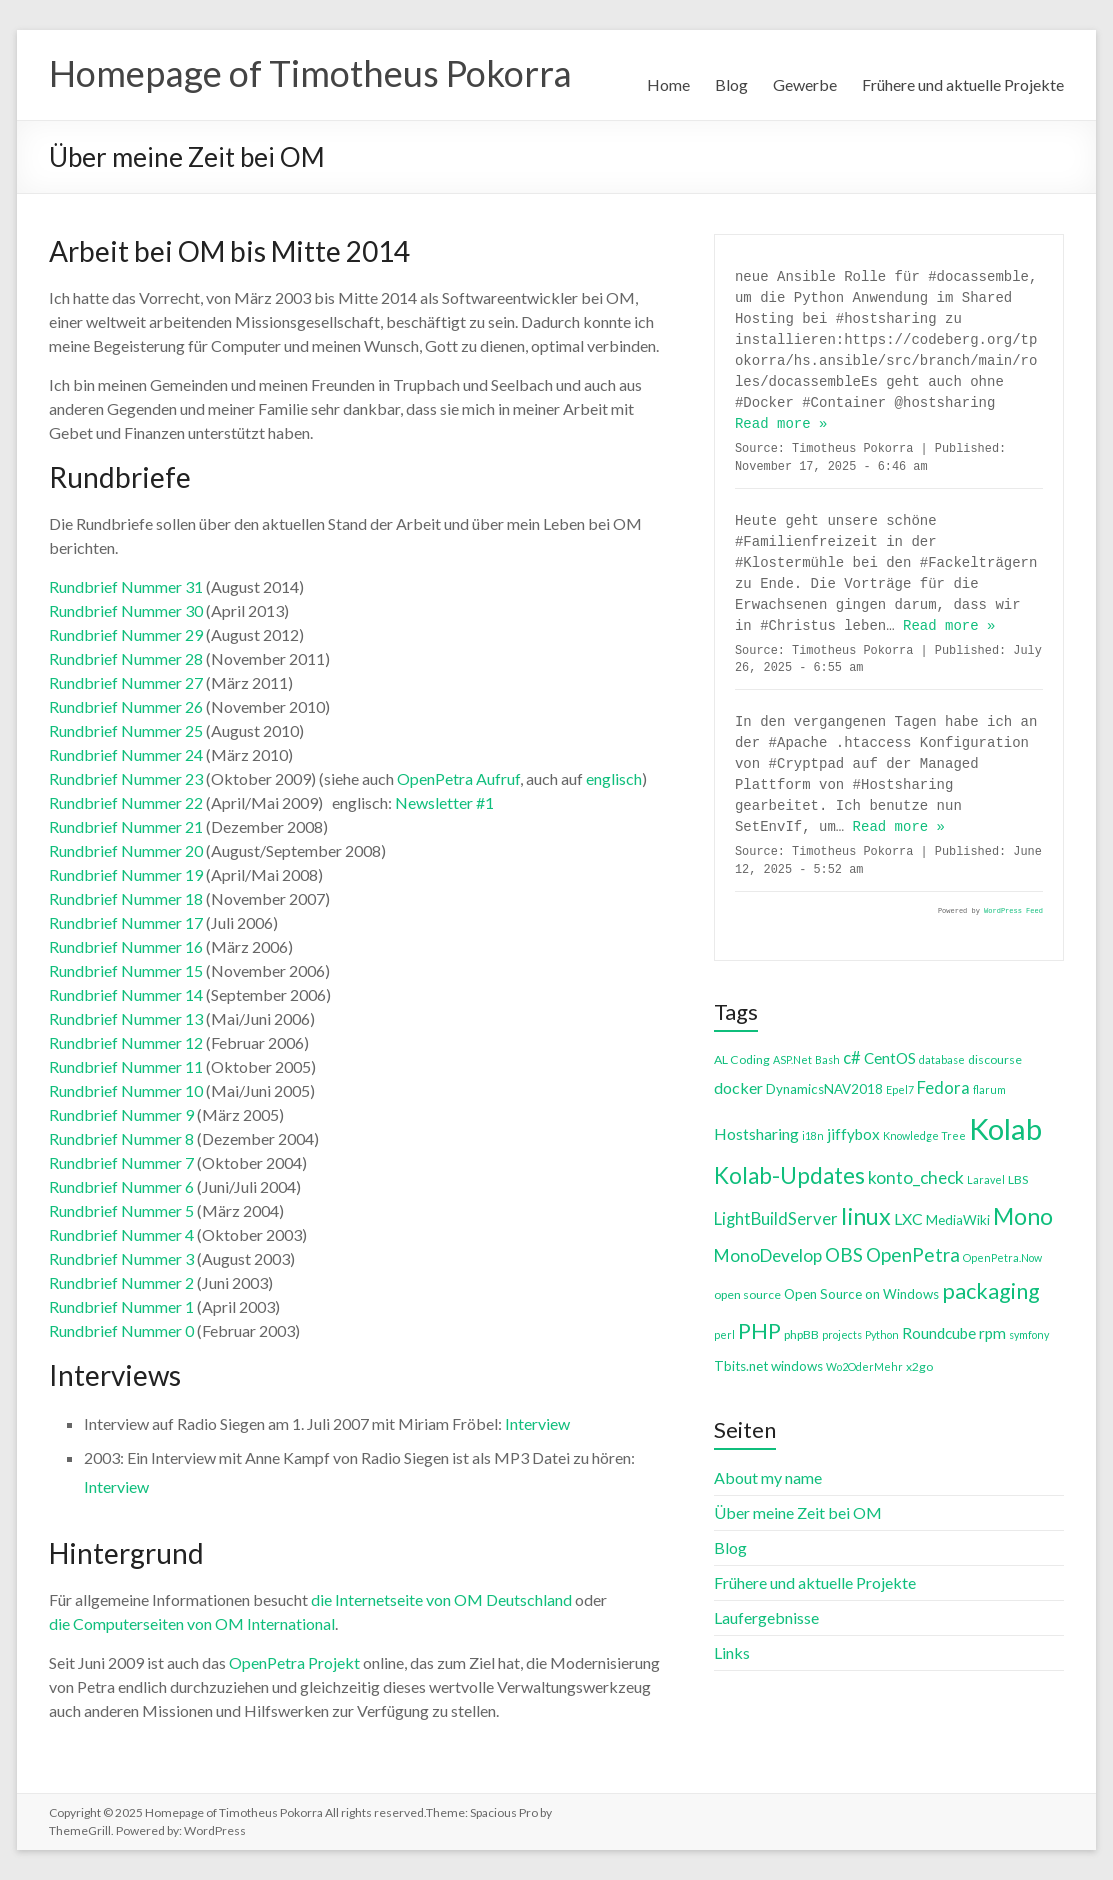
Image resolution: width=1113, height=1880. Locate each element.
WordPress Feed (1013, 911)
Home (668, 84)
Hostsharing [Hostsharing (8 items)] (756, 1133)
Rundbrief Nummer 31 (126, 586)
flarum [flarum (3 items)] (989, 1089)
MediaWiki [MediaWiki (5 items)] (958, 1220)
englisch (614, 778)
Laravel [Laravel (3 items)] (986, 1179)
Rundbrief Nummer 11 (126, 1066)
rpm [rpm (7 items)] (992, 1333)
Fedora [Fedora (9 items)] (943, 1087)
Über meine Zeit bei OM (798, 1512)
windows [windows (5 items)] (797, 1366)
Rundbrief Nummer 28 (126, 658)
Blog (731, 84)
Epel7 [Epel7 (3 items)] (900, 1089)
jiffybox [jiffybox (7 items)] (853, 1134)
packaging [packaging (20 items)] (991, 1291)
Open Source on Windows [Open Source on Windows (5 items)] (861, 1294)
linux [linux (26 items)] (866, 1216)
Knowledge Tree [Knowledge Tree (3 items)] (924, 1135)
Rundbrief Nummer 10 (126, 1090)
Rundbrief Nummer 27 (126, 682)
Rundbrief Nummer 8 (121, 1138)
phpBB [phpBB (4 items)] (801, 1334)
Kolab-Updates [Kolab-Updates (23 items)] (789, 1175)
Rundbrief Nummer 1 (121, 1306)
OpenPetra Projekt (294, 1662)
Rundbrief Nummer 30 (126, 610)
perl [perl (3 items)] (724, 1334)
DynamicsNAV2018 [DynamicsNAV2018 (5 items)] (824, 1089)
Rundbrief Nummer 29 (126, 634)
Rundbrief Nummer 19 (126, 874)
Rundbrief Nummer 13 (126, 1018)
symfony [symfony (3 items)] (1029, 1334)
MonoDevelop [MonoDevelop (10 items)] (768, 1255)
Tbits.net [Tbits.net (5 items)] (741, 1366)
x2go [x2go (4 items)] (919, 1366)
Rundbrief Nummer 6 (121, 1186)
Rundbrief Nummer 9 (121, 1114)
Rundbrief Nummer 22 (126, 802)
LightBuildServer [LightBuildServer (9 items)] (776, 1218)
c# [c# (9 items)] (852, 1057)
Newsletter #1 (444, 802)
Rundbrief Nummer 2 (121, 1282)
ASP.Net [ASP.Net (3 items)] (792, 1059)
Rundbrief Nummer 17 (126, 922)
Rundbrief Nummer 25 (126, 730)
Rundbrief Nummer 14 (126, 994)
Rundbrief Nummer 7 (121, 1162)
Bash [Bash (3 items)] (827, 1059)
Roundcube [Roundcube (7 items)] (939, 1333)
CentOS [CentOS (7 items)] (890, 1058)
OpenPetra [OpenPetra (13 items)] (913, 1254)
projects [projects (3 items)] (842, 1334)
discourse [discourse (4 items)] (995, 1059)
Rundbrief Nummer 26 (126, 706)
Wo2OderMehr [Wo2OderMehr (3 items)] (864, 1366)
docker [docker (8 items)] (738, 1087)
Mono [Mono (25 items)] (1023, 1216)
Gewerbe (805, 84)
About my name (768, 1477)
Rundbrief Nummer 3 (121, 1258)
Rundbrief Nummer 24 (126, 754)
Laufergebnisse (766, 1617)
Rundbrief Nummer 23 (126, 778)
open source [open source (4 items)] (747, 1294)
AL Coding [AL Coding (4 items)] (742, 1059)
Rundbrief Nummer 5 (121, 1210)
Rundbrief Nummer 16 (126, 946)
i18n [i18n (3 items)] (813, 1135)
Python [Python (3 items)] (882, 1334)
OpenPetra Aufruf (458, 778)
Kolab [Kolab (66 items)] (1005, 1128)
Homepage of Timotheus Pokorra (310, 73)
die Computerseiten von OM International (192, 1623)
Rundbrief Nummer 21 (126, 826)
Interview (537, 1423)
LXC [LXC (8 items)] (908, 1218)
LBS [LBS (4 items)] (1018, 1179)
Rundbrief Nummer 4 (121, 1234)
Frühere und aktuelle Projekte (963, 84)
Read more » (781, 424)
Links (732, 1652)
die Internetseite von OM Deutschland (441, 1599)
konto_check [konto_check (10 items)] (916, 1177)
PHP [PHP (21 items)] (759, 1330)
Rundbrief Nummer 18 (126, 898)
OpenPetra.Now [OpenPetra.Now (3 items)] (1002, 1257)
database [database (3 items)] (942, 1059)
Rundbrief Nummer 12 (126, 1042)
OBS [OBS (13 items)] (844, 1254)
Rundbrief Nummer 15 (126, 970)
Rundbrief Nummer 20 (126, 850)
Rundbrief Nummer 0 (121, 1330)
